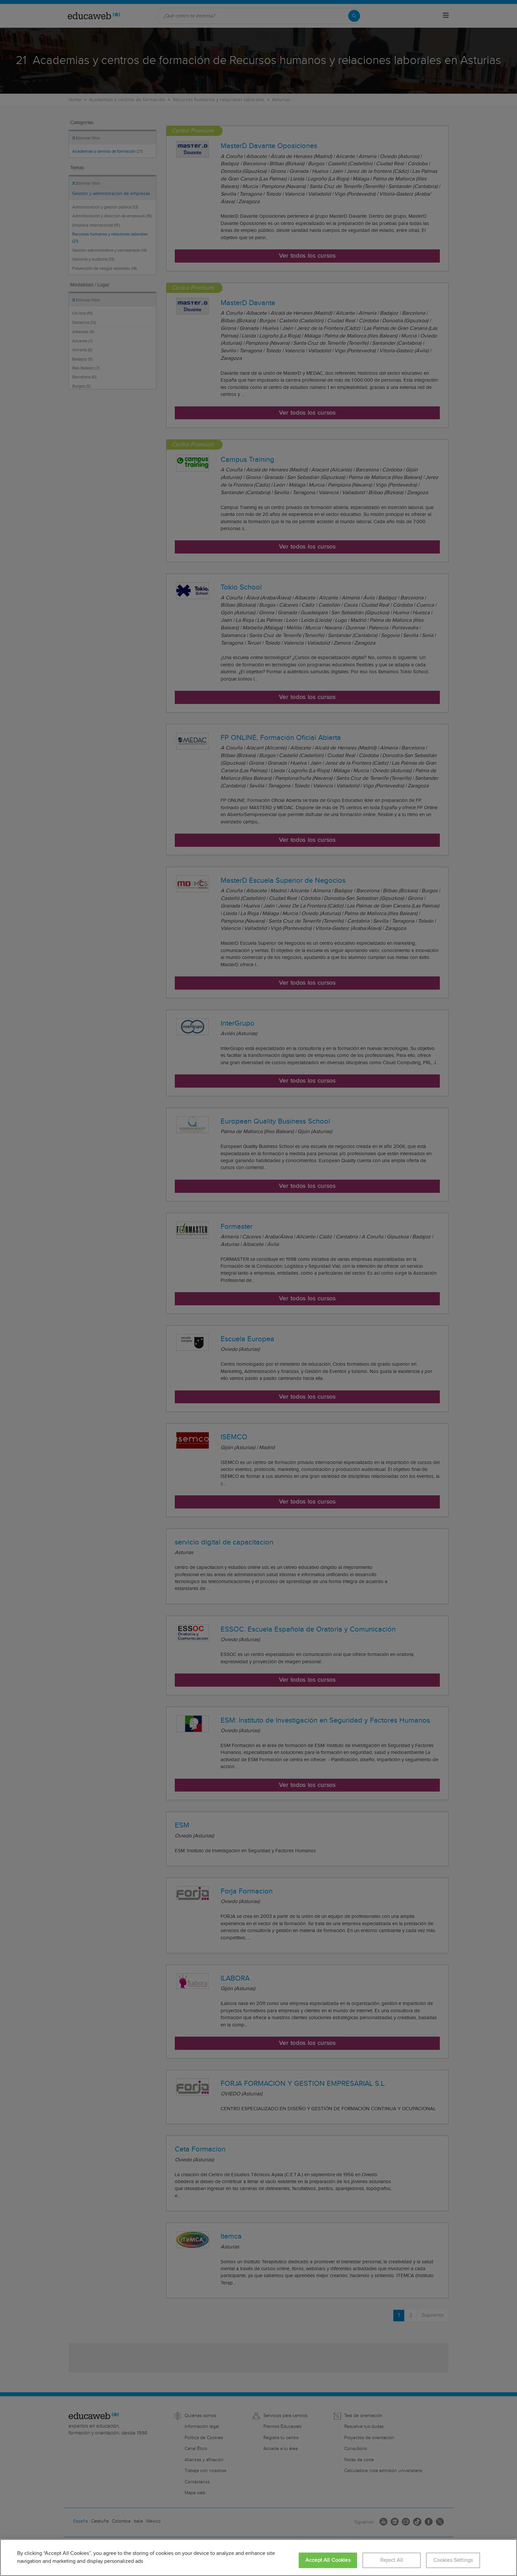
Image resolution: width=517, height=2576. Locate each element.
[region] (258, 2557)
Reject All (391, 2560)
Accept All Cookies (327, 2560)
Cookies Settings (453, 2560)
